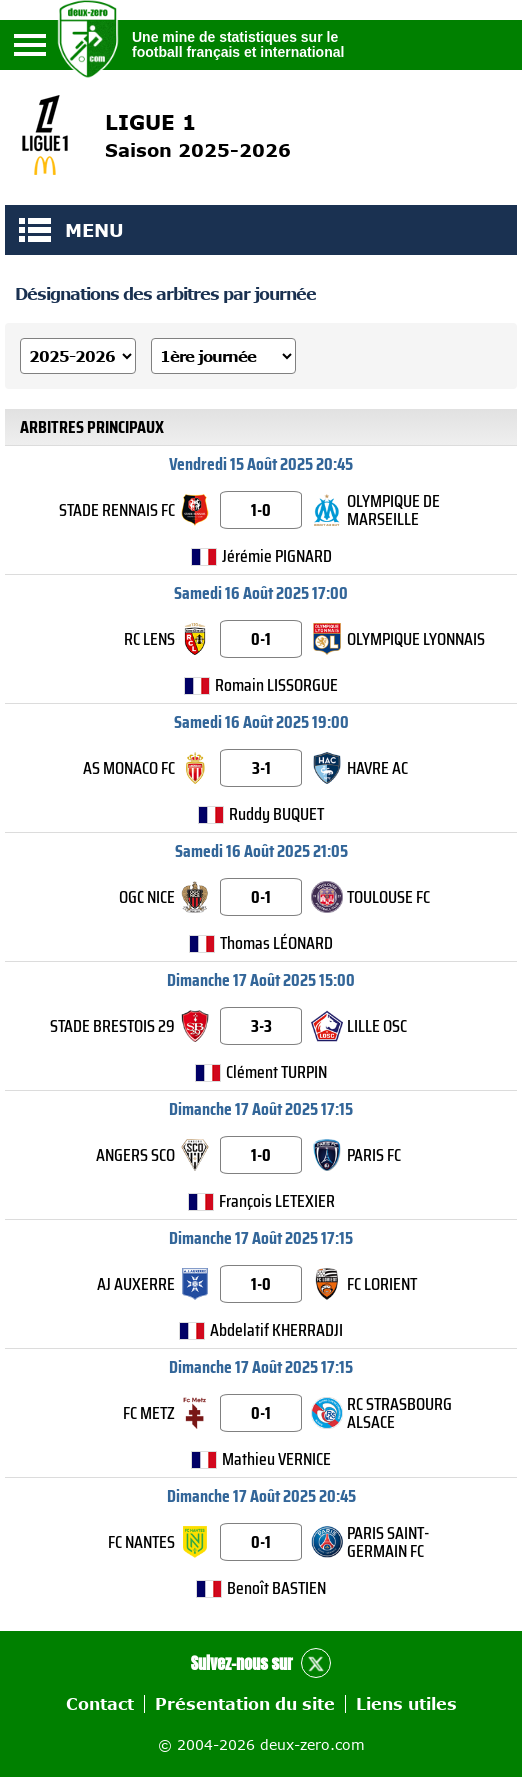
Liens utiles (406, 1704)
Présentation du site (245, 1704)
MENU (35, 230)
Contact (100, 1704)
